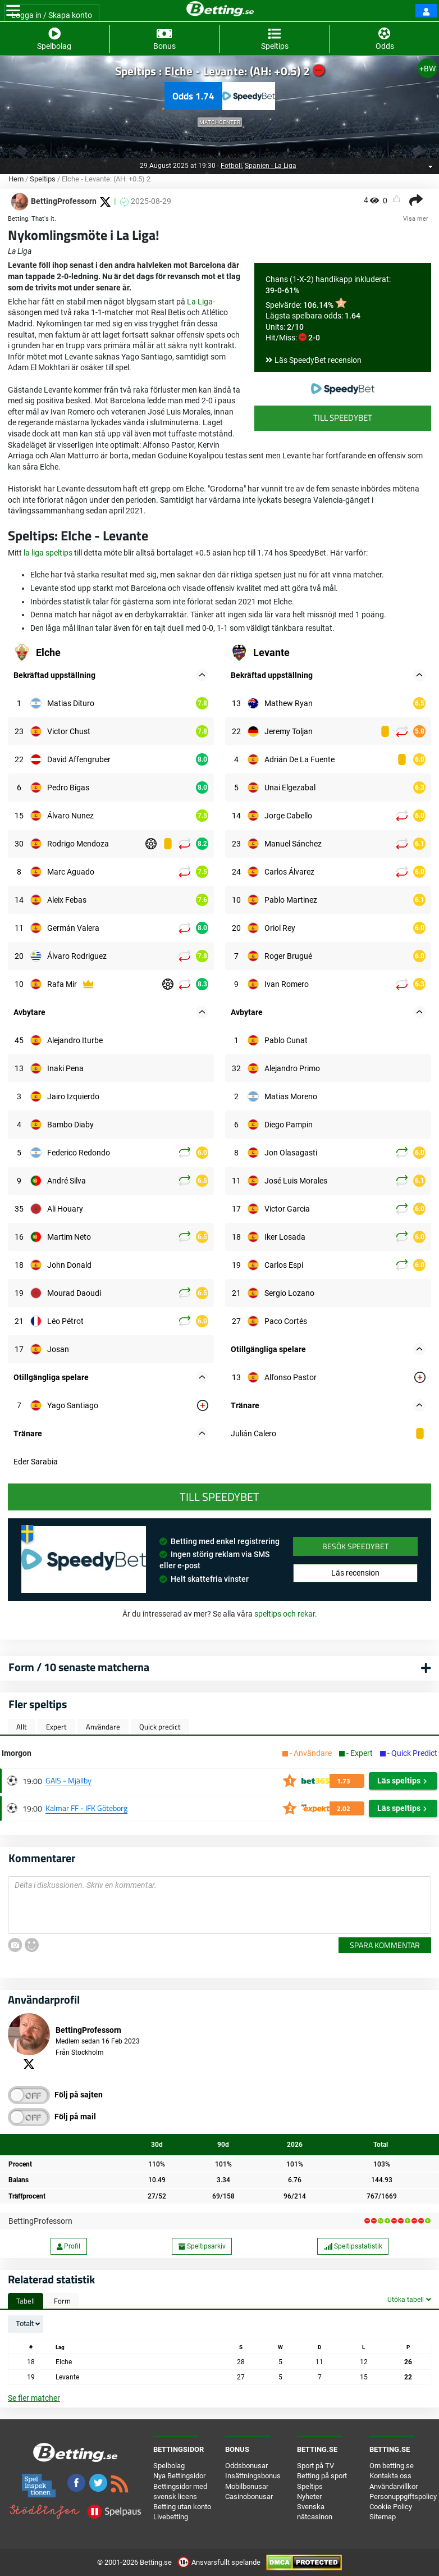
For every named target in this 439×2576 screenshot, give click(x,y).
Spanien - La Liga (270, 166)
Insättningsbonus (253, 2476)
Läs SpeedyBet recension (318, 360)
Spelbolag (169, 2465)
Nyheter (309, 2496)
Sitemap (382, 2517)
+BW (427, 68)
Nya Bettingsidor (179, 2476)
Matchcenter (219, 122)
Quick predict (160, 1726)
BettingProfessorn (40, 2221)
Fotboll (231, 166)
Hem (16, 179)
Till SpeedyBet (342, 417)
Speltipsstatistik (353, 2246)
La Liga (200, 301)
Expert (56, 1726)
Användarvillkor (393, 2486)
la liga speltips (48, 552)
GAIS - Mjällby (68, 1780)
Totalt (25, 2323)
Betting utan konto (182, 2506)
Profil (68, 2246)
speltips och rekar (284, 1613)
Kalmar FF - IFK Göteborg (86, 1808)
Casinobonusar (249, 2496)
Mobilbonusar (246, 2486)
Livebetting (170, 2517)
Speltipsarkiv (202, 2246)
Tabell (25, 2300)
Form (62, 2300)
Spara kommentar (385, 1945)
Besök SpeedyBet (355, 1546)
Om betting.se (391, 2465)
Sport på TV (315, 2465)
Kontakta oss (390, 2476)
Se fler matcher (34, 2397)
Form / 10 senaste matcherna (78, 1667)
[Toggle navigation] (13, 10)
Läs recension (355, 1572)
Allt (21, 1726)
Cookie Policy (390, 2506)
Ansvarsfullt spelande (219, 2562)
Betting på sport (322, 2476)
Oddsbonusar (246, 2465)
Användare (103, 1726)
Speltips (43, 179)
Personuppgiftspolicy (403, 2496)
